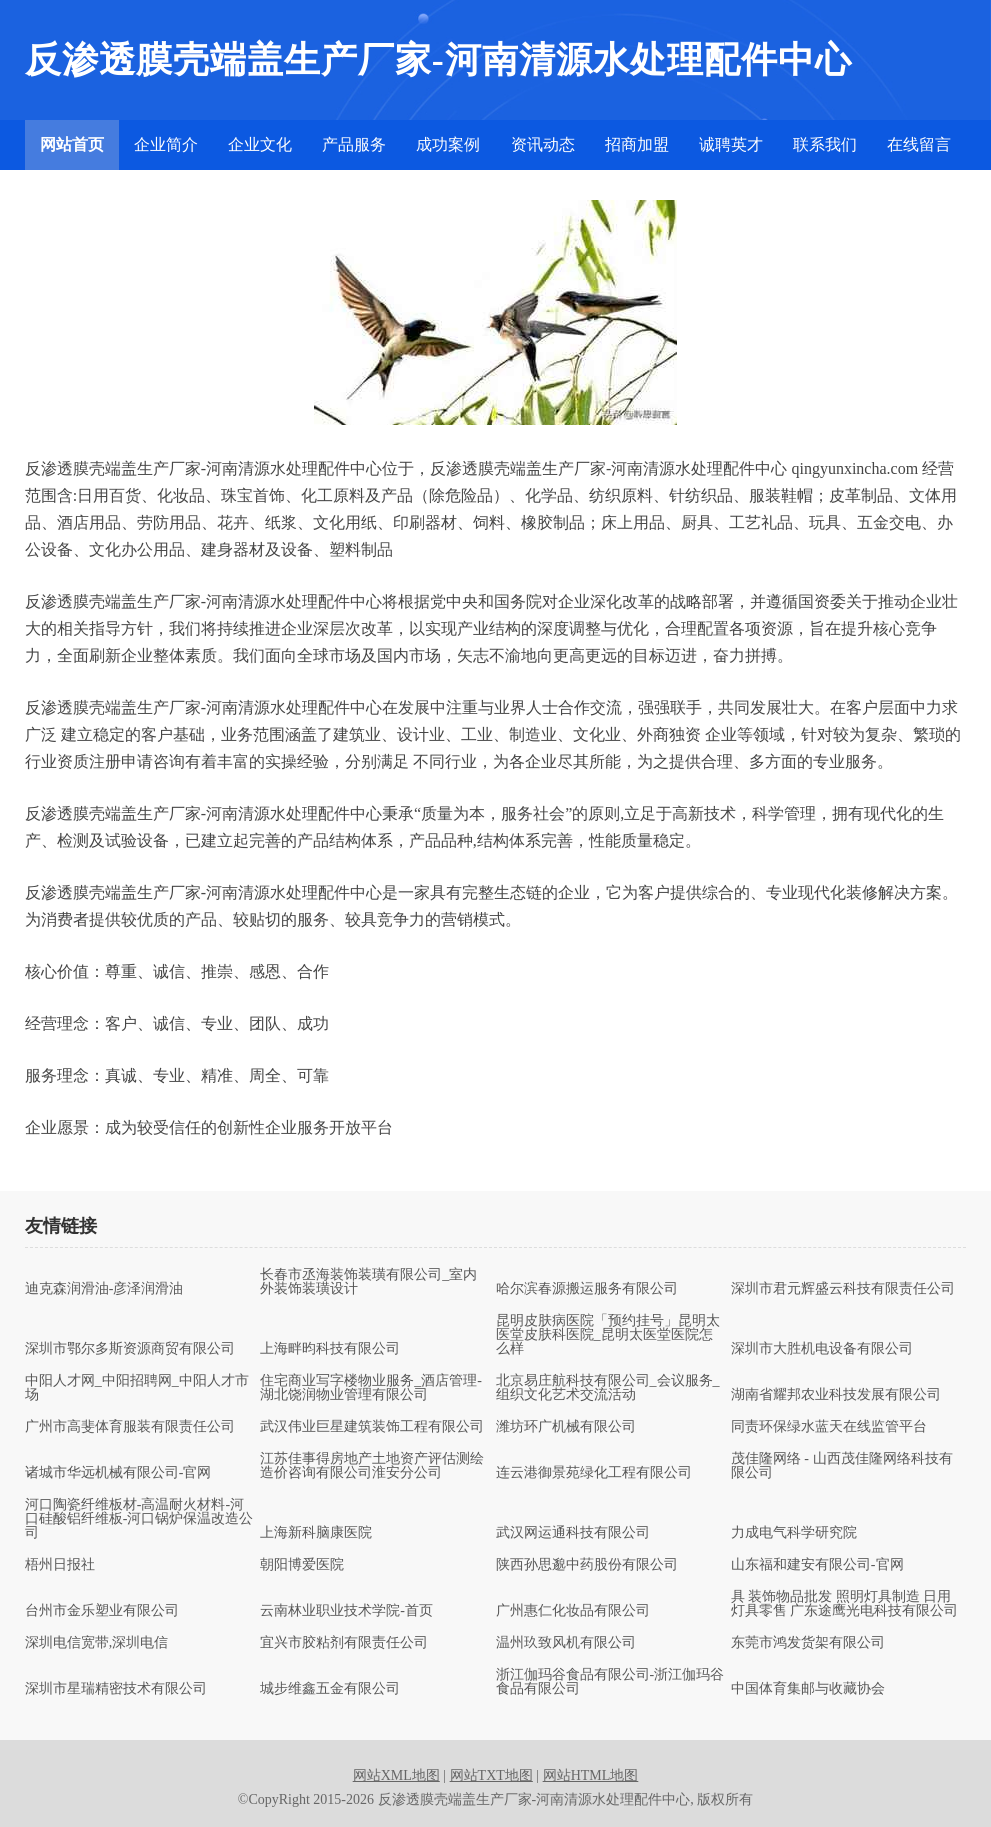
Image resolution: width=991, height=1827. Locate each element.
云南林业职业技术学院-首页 (346, 1611)
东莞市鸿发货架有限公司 (808, 1643)
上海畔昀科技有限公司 (330, 1349)
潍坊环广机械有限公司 (566, 1427)
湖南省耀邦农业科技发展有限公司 (836, 1395)
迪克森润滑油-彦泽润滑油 (104, 1289)
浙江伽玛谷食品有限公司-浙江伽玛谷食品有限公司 (610, 1682)
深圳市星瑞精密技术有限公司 (116, 1689)
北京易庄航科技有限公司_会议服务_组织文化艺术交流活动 (608, 1388)
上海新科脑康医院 (316, 1533)
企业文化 (260, 144)
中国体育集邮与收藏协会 (808, 1689)
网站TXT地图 (491, 1775)
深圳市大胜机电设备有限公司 (822, 1349)
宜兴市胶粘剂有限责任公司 (344, 1643)
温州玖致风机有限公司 (566, 1643)
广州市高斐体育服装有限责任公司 (130, 1427)
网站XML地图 (396, 1775)
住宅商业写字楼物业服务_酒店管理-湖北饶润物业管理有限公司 (371, 1388)
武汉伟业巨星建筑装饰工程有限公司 (372, 1427)
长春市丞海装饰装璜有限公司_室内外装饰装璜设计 (368, 1282)
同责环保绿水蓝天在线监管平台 (829, 1427)
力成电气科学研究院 (794, 1533)
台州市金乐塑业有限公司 (102, 1611)
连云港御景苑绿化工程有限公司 (594, 1473)
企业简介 (166, 144)
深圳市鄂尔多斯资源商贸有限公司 (130, 1349)
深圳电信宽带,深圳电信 (97, 1643)
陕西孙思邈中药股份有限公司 (587, 1565)
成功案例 (448, 144)
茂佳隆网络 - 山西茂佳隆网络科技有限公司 (842, 1466)
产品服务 (354, 144)
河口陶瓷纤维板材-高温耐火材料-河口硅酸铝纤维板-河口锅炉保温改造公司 (139, 1519)
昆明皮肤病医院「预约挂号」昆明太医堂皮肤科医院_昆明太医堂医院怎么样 (608, 1335)
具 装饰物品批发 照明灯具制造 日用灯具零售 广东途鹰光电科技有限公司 (845, 1604)
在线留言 (919, 144)
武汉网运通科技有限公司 (573, 1533)
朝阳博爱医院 (302, 1565)
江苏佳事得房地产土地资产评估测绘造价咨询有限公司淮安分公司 (372, 1466)
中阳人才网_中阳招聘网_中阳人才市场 (137, 1388)
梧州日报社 (60, 1565)
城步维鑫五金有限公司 (330, 1689)
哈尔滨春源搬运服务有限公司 (587, 1289)
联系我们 (825, 144)
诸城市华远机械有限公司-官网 (118, 1473)
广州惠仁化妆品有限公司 (573, 1611)
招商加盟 (637, 144)
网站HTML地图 (591, 1775)
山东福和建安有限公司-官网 (817, 1565)
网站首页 (72, 144)
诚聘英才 (731, 144)
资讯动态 (543, 144)
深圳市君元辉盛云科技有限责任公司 (843, 1289)
